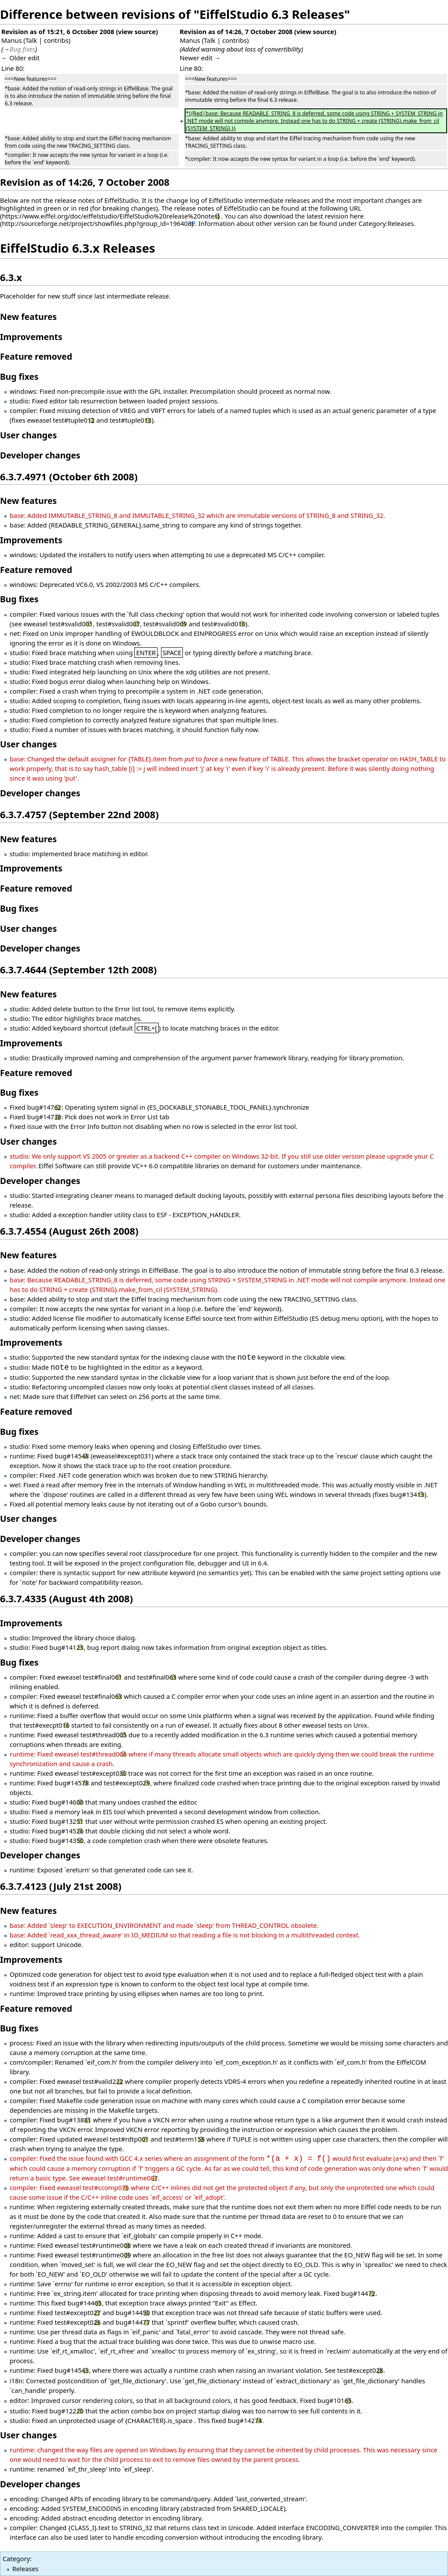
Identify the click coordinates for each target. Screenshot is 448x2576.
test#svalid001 (71, 623)
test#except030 (103, 1773)
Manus (11, 40)
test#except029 (127, 1782)
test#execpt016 (47, 1725)
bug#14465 (84, 2302)
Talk (31, 40)
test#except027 (78, 2312)
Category (16, 2558)
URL (355, 208)
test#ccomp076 (106, 2187)
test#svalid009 (165, 623)
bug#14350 (66, 1840)
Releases (25, 2568)
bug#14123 (66, 1647)
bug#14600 (66, 1802)
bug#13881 (74, 2119)
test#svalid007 (118, 623)
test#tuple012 (74, 420)
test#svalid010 (223, 623)
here (357, 216)
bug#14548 (72, 1455)
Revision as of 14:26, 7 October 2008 (236, 31)
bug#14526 (66, 1830)
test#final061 (102, 1677)
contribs (56, 40)
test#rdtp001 (129, 2139)
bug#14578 (72, 1782)
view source (137, 31)
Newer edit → (200, 57)
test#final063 (156, 1677)
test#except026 (78, 2322)
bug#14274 (245, 2420)
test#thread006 (103, 1754)
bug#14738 (44, 1116)
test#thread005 (103, 1734)
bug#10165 (335, 2400)
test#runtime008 (105, 2245)
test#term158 (184, 2139)
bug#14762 (44, 1107)
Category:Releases (386, 223)
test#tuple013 (130, 420)
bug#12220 (66, 2410)
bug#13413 (407, 1494)
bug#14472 (358, 2293)
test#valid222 (103, 2081)
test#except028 (360, 2370)
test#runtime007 (132, 2177)
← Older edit (20, 57)
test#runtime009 (105, 2254)
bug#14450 (133, 2312)
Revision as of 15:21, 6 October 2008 (57, 31)
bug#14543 (72, 2370)
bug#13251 (66, 1821)
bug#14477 (133, 2322)
